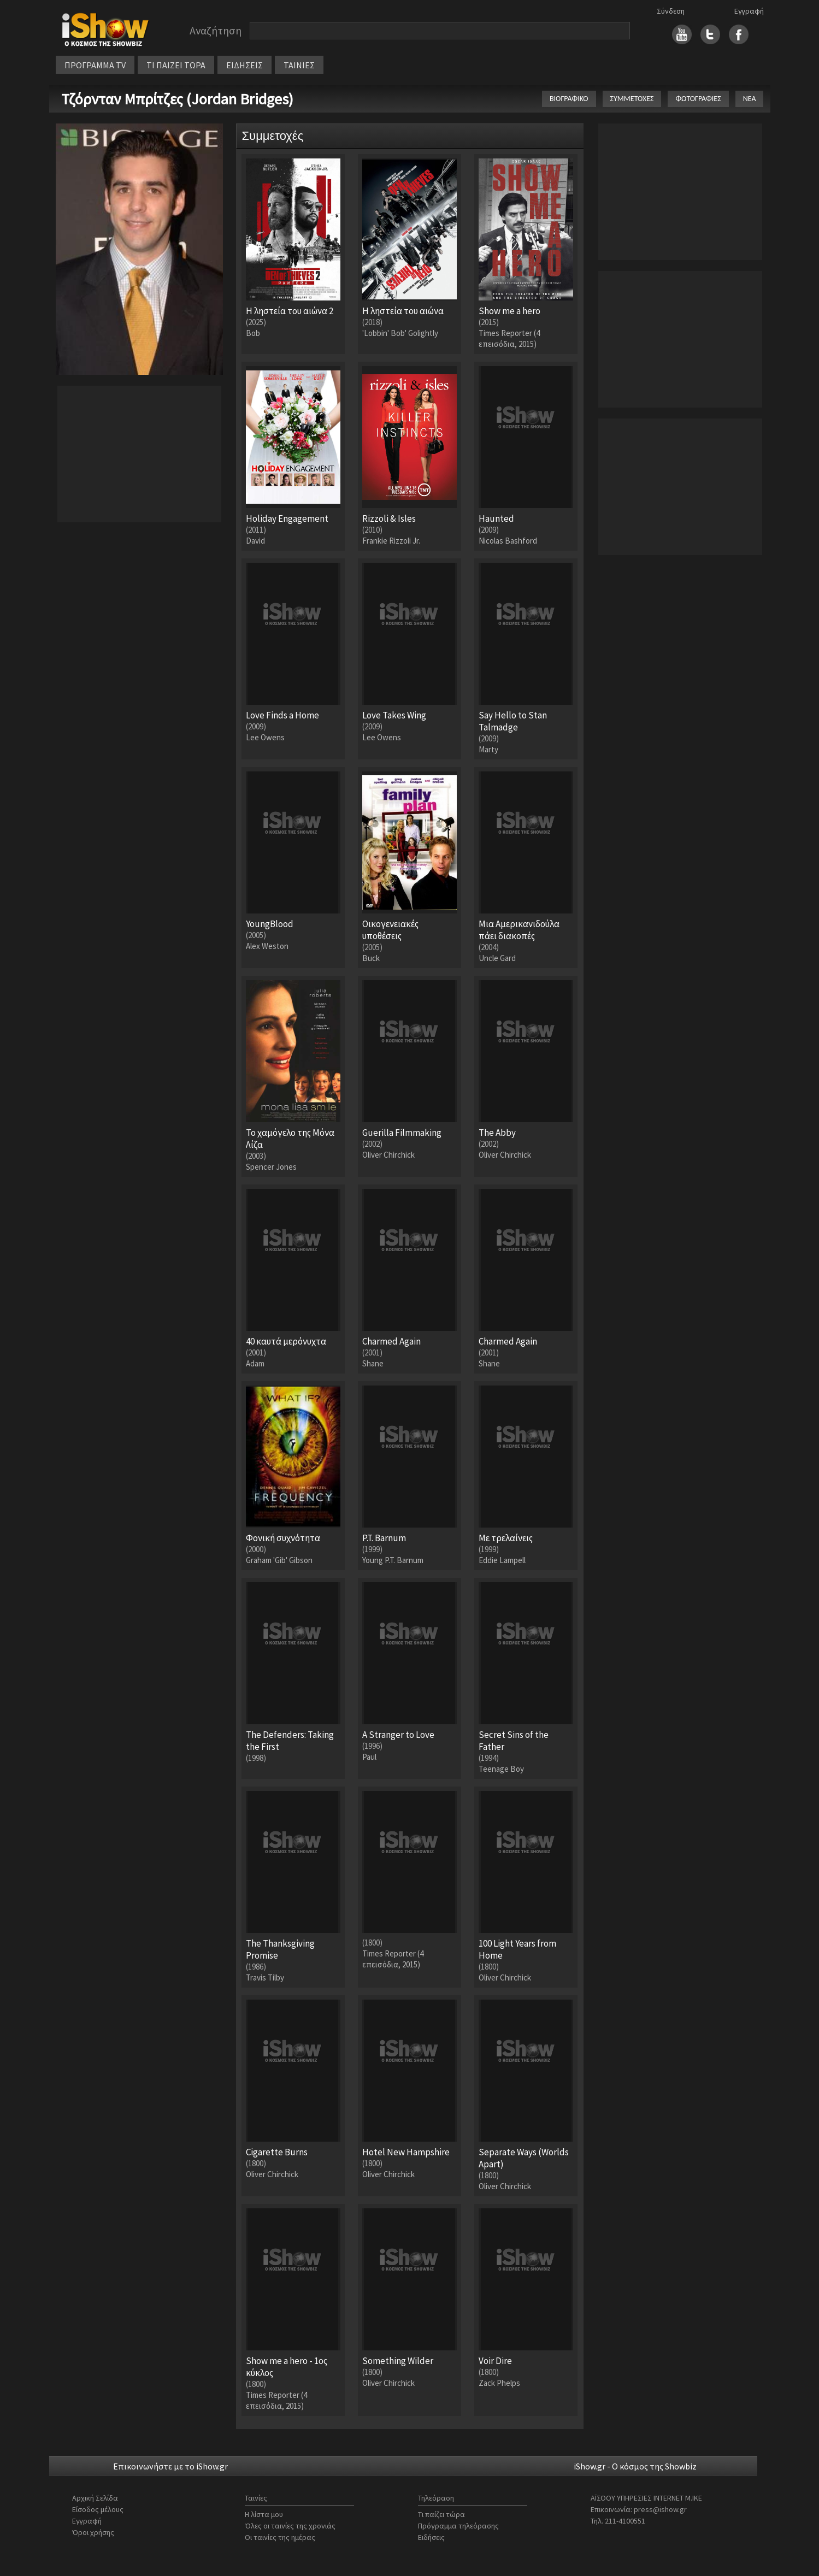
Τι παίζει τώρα (441, 2514)
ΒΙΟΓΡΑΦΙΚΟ (569, 98)
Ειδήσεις (431, 2537)
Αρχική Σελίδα (95, 2498)
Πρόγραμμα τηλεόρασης (458, 2526)
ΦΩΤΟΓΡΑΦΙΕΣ (698, 98)
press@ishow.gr (660, 2509)
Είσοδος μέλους (97, 2509)
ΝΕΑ (749, 98)
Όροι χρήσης (93, 2532)
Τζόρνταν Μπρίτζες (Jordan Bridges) (177, 99)
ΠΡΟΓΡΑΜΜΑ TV (95, 65)
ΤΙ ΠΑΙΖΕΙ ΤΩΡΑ (175, 65)
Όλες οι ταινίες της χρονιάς (290, 2526)
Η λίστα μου (264, 2514)
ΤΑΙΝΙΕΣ (299, 65)
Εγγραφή (749, 11)
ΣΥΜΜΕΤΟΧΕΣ (632, 98)
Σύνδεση (671, 11)
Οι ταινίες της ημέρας (280, 2537)
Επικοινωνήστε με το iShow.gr (170, 2466)
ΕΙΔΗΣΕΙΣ (244, 65)
